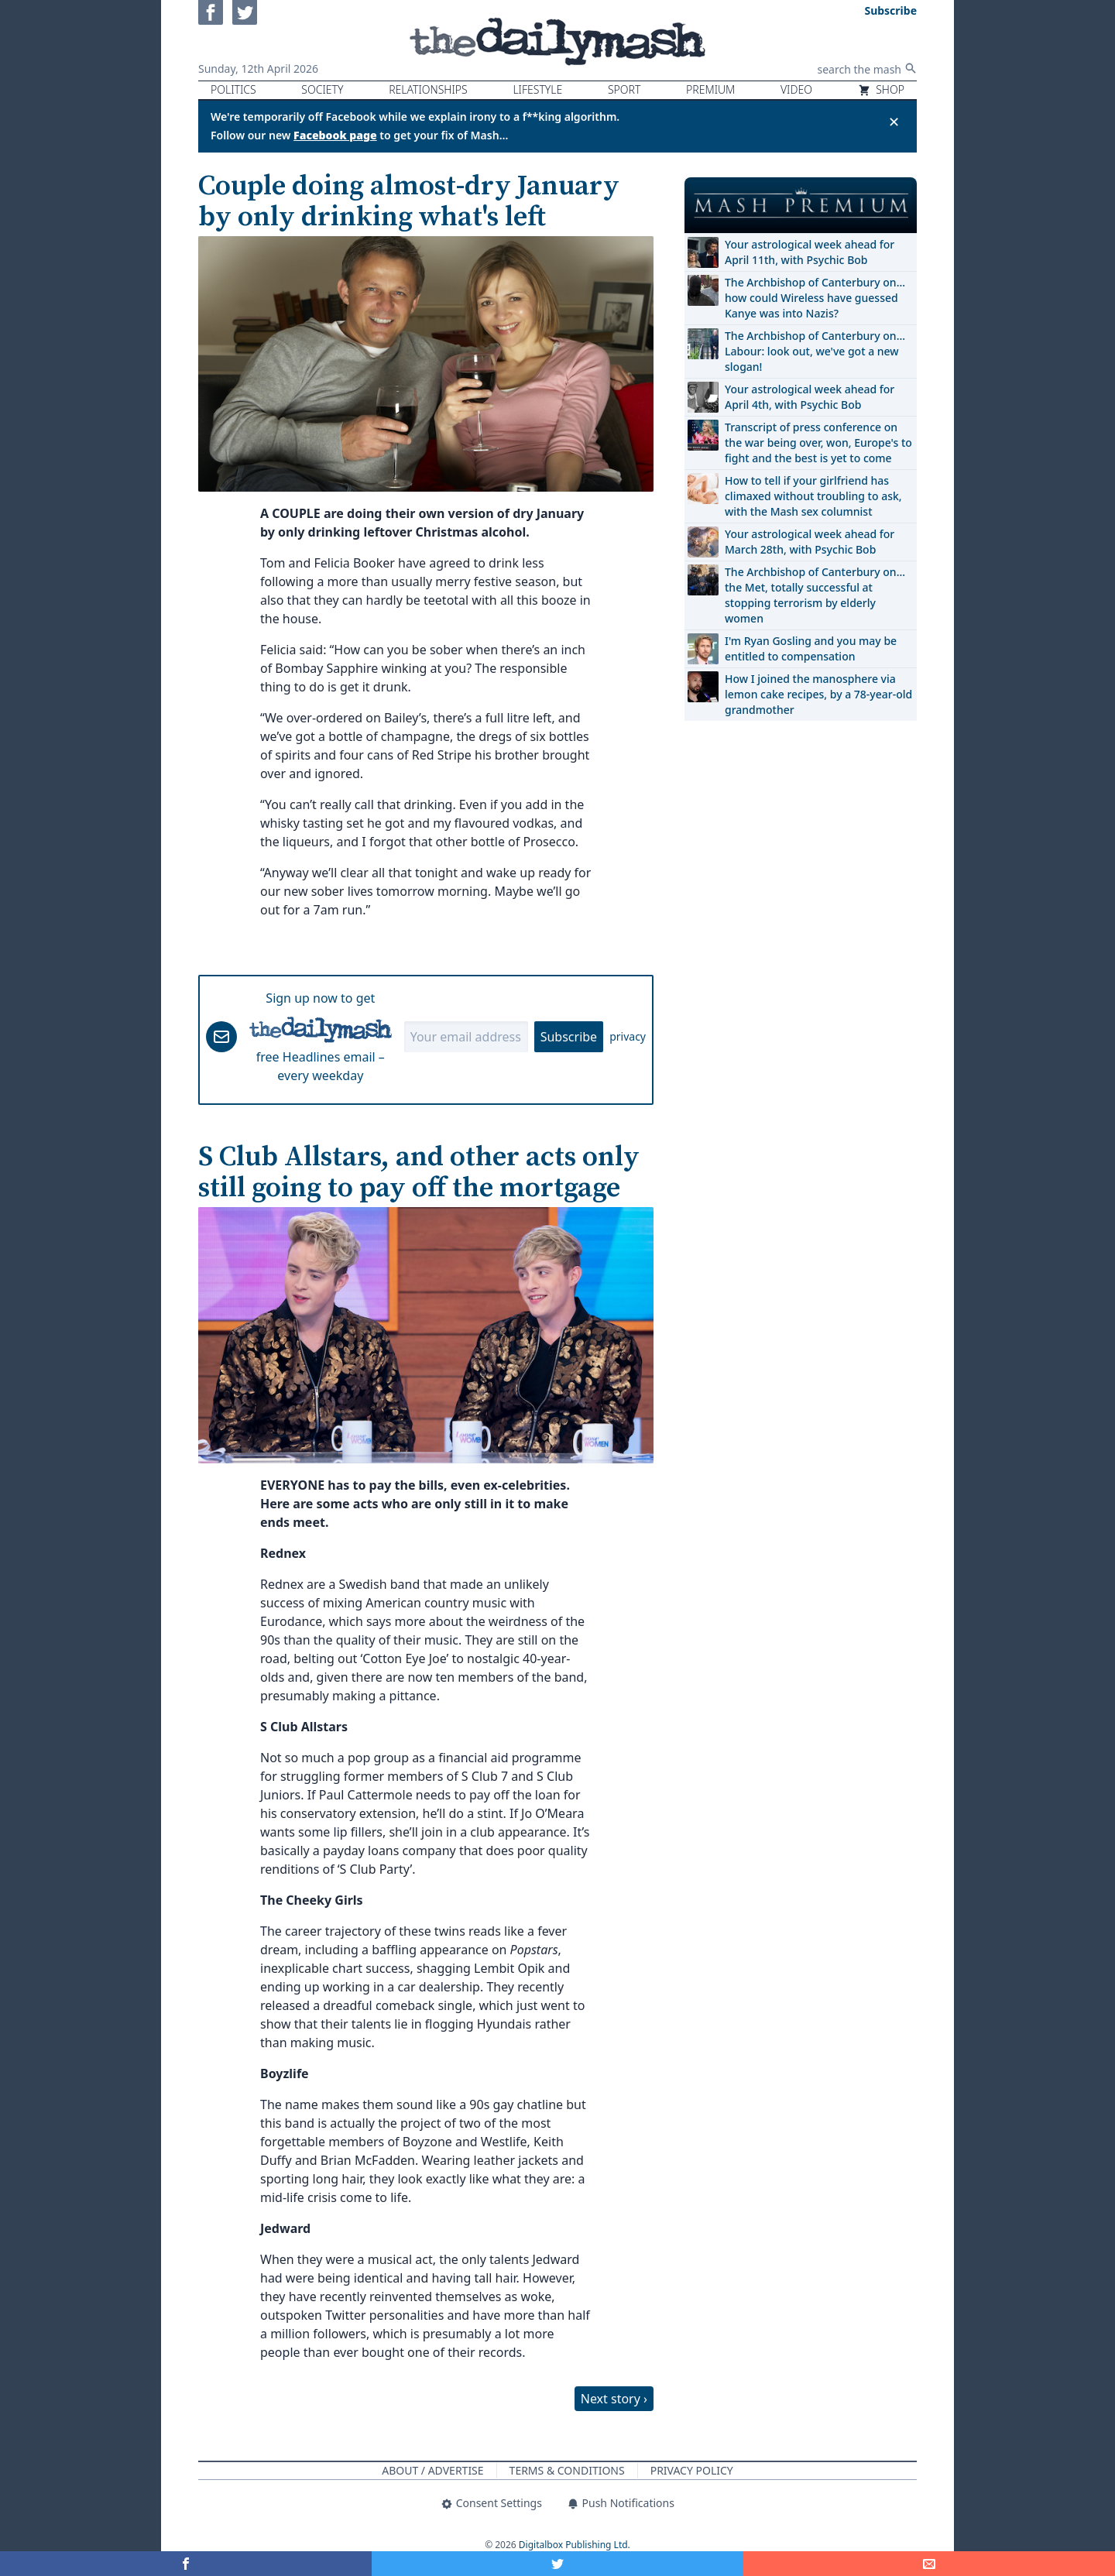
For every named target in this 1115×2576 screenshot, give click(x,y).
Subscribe (568, 1036)
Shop (881, 89)
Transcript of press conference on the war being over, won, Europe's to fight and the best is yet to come (818, 442)
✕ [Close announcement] (894, 121)
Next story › (614, 2398)
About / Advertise (432, 2470)
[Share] (929, 2563)
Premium (710, 89)
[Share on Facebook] (186, 2563)
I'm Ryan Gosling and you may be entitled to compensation (811, 648)
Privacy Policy (691, 2470)
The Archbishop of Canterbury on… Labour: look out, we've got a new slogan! (815, 351)
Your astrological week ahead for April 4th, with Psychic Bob (809, 397)
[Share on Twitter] (557, 2563)
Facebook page (335, 135)
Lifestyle (537, 89)
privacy (627, 1036)
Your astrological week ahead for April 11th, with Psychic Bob (809, 252)
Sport (624, 89)
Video (796, 89)
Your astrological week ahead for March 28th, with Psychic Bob (809, 542)
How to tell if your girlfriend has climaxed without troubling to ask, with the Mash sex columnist (813, 496)
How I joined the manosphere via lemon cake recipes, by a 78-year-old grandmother (818, 694)
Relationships (428, 89)
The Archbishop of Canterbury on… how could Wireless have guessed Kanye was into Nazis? (815, 298)
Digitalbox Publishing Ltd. (574, 2544)
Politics (233, 89)
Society (322, 89)
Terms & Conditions (567, 2470)
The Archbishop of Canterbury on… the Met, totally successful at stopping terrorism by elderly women (815, 595)
